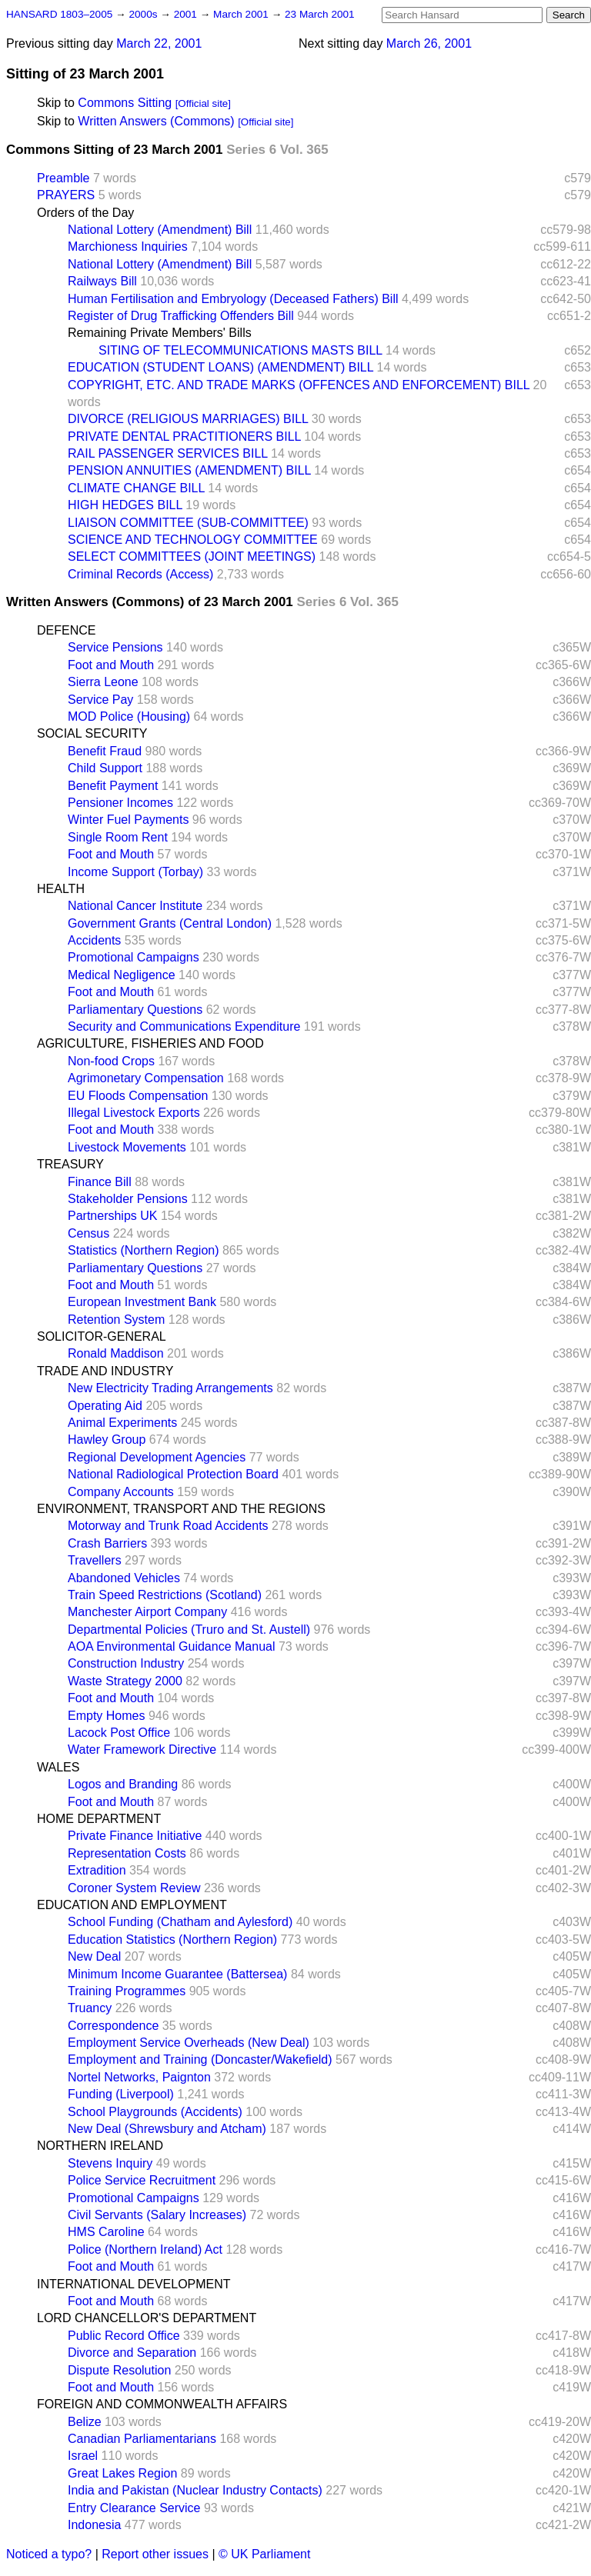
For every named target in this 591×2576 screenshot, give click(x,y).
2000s (144, 14)
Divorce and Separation (132, 2352)
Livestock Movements (127, 1147)
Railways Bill (102, 281)
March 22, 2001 (159, 43)
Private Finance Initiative (135, 1835)
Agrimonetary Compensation (146, 1078)
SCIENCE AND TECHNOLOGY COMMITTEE (193, 539)
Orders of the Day (85, 212)
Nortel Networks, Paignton (139, 2077)
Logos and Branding (123, 1784)
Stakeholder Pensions (128, 1198)
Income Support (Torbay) (135, 871)
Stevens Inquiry (110, 2163)
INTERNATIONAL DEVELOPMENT (134, 2284)
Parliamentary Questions (135, 1009)
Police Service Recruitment (141, 2180)
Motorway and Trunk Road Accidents (168, 1525)
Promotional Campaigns (133, 957)
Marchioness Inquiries (128, 246)
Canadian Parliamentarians (142, 2438)
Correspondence (113, 2025)
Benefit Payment (113, 785)
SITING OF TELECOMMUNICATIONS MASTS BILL (240, 350)
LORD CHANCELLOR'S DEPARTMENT (146, 2317)
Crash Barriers (107, 1543)
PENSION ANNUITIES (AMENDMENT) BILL (189, 470)
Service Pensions (115, 647)
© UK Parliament (264, 2554)
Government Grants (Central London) (170, 923)
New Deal (94, 1956)
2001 (187, 14)
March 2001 (242, 14)
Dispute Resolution (119, 2370)
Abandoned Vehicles (124, 1578)
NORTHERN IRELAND (100, 2145)
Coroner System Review (134, 1888)
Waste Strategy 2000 (125, 1681)
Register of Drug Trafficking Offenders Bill (181, 315)
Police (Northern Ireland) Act (145, 2249)
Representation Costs (127, 1853)
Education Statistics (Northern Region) (172, 1939)
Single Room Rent (118, 837)
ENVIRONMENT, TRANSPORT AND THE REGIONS (181, 1508)
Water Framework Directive (142, 1749)
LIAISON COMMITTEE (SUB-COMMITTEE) (188, 522)
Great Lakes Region (122, 2473)
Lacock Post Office (119, 1732)
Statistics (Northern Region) (143, 1250)
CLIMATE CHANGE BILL (136, 488)
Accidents (94, 940)
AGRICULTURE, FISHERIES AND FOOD (150, 1043)
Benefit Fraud (105, 751)
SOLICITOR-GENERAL (101, 1336)
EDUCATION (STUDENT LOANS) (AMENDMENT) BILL (220, 367)
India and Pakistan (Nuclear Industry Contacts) (195, 2490)
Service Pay (100, 699)
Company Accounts (121, 1491)
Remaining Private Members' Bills (160, 332)
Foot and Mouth (111, 664)
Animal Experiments (122, 1422)
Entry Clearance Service (134, 2507)
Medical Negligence (121, 974)
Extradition (97, 1870)
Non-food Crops (111, 1061)
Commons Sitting (125, 102)
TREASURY (70, 1164)
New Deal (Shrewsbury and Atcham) (167, 2128)
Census (88, 1233)
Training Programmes (126, 1991)
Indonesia (94, 2524)
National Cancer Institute (135, 905)
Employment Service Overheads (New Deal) (188, 2042)
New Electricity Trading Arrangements (170, 1388)
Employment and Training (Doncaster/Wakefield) (200, 2059)
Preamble (63, 178)
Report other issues (155, 2554)
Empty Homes (106, 1715)
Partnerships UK (113, 1215)
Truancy (90, 2007)
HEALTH (61, 888)
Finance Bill (100, 1181)
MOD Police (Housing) (129, 716)
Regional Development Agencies (156, 1457)
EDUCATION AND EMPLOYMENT (132, 1904)
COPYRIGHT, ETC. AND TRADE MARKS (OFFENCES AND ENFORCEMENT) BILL (298, 385)
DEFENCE (66, 630)
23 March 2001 (320, 14)
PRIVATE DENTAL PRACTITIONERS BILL (184, 436)
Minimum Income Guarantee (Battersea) (177, 1974)
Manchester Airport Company (147, 1611)
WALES (58, 1767)
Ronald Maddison (116, 1353)
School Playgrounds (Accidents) (155, 2111)
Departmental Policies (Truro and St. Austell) (189, 1629)
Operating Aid (105, 1405)
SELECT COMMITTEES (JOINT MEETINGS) (192, 556)
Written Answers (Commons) (156, 121)
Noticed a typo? (49, 2554)
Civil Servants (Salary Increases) (157, 2214)
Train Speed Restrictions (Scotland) (165, 1594)
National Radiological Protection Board (173, 1474)
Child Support (105, 768)
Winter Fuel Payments (128, 819)
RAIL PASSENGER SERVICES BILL (168, 453)
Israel (83, 2455)
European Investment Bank (142, 1301)
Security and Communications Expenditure (184, 1026)
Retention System (116, 1319)
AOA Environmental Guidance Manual (171, 1646)
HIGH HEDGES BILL (125, 505)
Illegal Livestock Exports (134, 1112)
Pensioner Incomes (120, 802)
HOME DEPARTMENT (99, 1818)
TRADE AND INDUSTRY (105, 1371)
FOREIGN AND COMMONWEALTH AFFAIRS (162, 2404)
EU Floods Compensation (138, 1095)
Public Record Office (124, 2335)
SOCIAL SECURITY (92, 733)
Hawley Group (106, 1439)
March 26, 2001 (429, 43)
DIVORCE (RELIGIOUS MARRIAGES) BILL (188, 418)
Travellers (95, 1560)
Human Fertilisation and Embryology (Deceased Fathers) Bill (233, 298)
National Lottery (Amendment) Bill (160, 229)
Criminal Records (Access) (140, 574)
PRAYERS (66, 195)
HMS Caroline (106, 2231)
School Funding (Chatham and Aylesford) (180, 1921)
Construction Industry (126, 1663)
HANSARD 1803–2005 (59, 14)
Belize (85, 2421)
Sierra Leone (103, 681)
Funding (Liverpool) (121, 2094)
